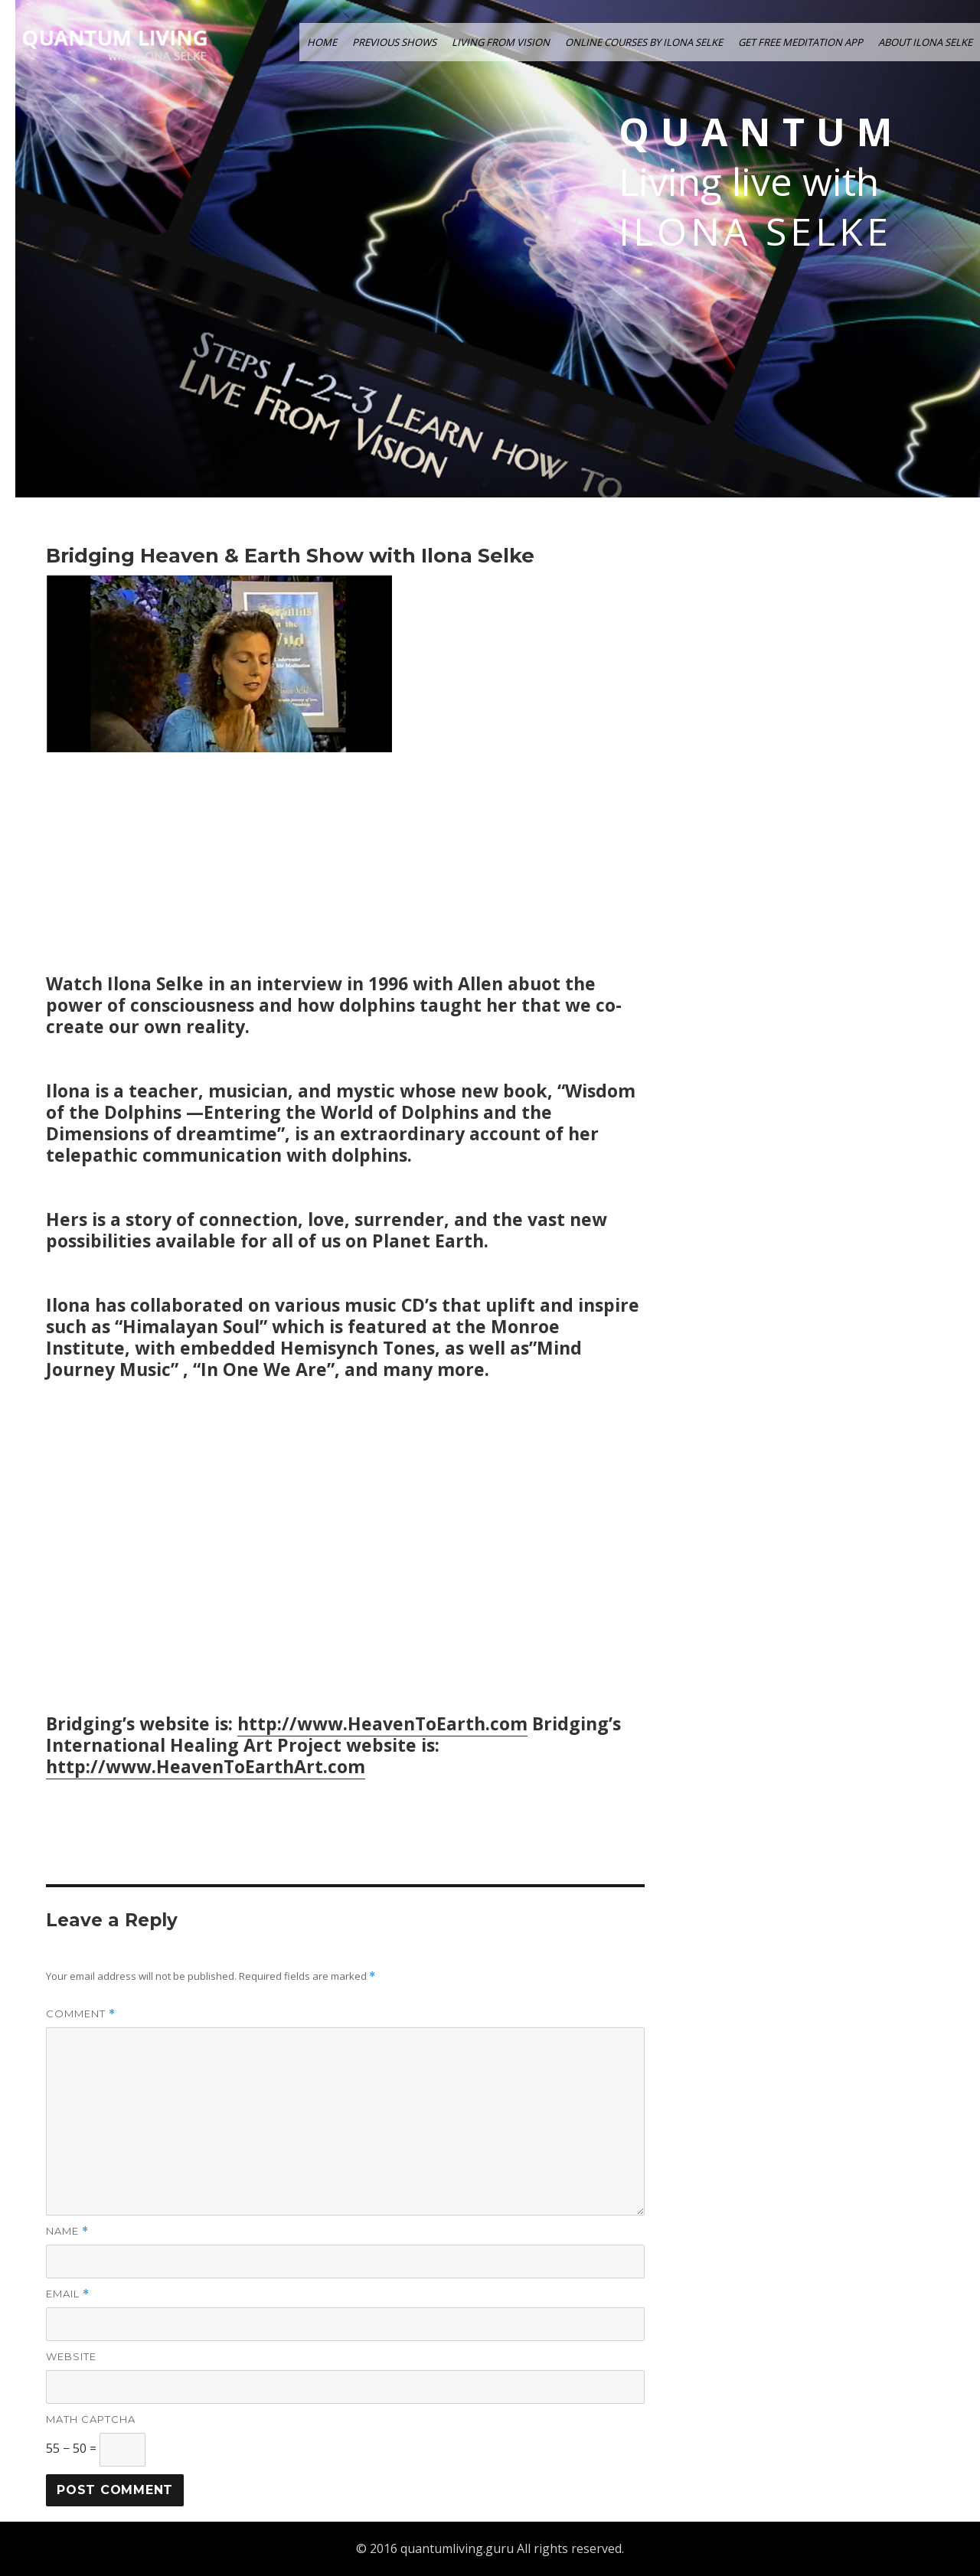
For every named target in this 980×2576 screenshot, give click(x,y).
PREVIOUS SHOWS (394, 42)
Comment (81, 2013)
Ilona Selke (755, 231)
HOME (322, 42)
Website (71, 2356)
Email (68, 2293)
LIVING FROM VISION (501, 42)
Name (67, 2231)
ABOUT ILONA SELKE (925, 42)
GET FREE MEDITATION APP (800, 42)
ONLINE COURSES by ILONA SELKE (644, 42)
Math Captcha (91, 2419)
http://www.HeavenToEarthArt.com (205, 1766)
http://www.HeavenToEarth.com (382, 1723)
